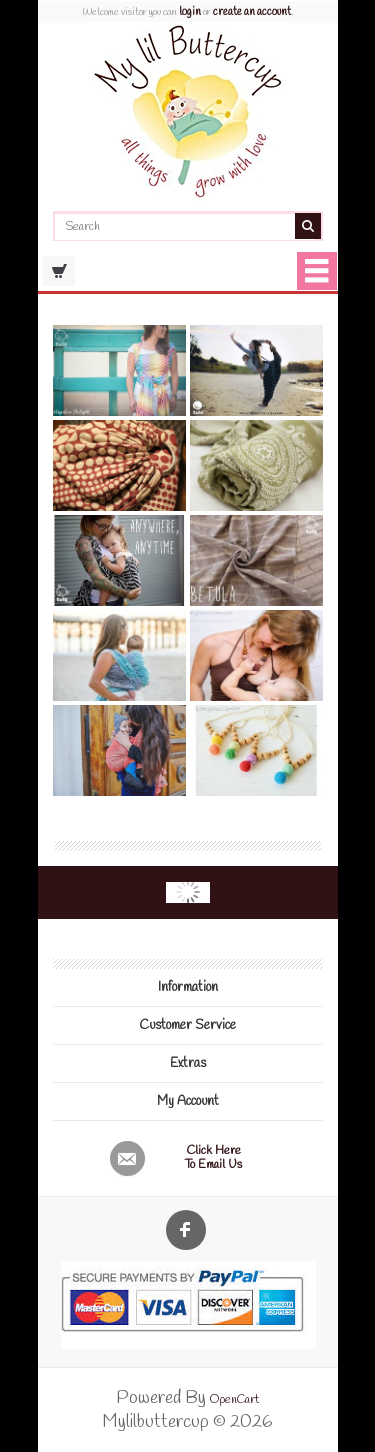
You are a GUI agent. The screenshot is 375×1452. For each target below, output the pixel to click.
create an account (252, 12)
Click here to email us (213, 1158)
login (190, 12)
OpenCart (234, 1400)
